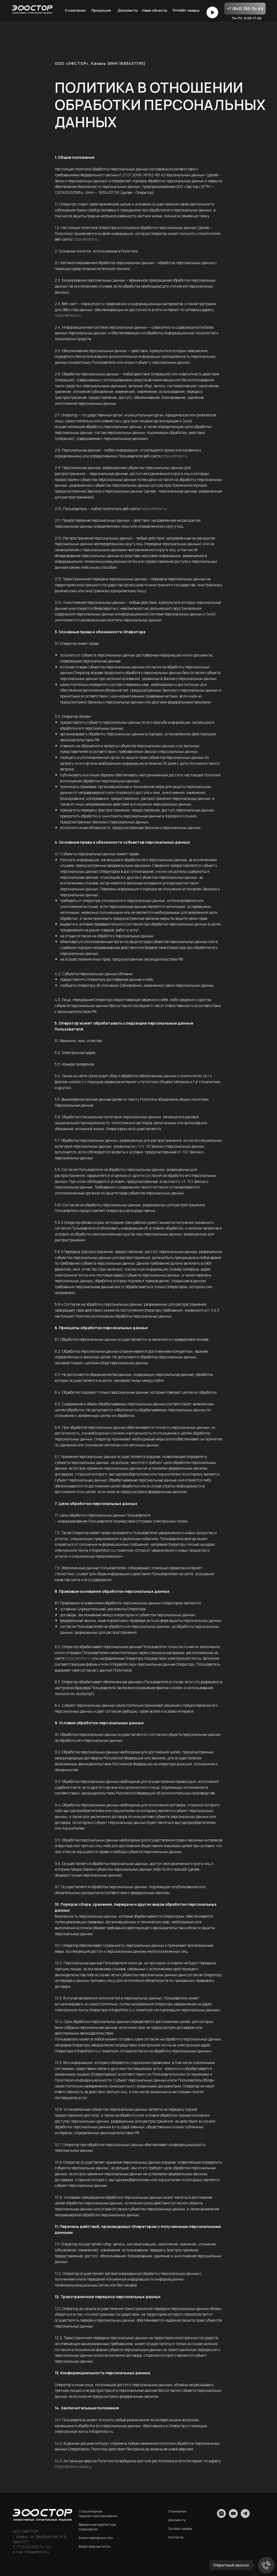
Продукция (101, 10)
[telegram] (245, 2516)
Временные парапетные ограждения (97, 2526)
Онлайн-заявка (185, 10)
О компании (75, 10)
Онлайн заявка (180, 2528)
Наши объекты (154, 10)
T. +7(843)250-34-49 (32, 2546)
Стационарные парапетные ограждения (98, 2513)
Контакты (175, 2537)
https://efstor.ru (85, 239)
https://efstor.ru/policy (73, 2466)
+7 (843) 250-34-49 (245, 8)
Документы (128, 10)
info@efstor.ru (36, 2551)
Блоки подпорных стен (96, 2537)
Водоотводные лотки (94, 2546)
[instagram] (221, 2516)
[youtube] (233, 2516)
